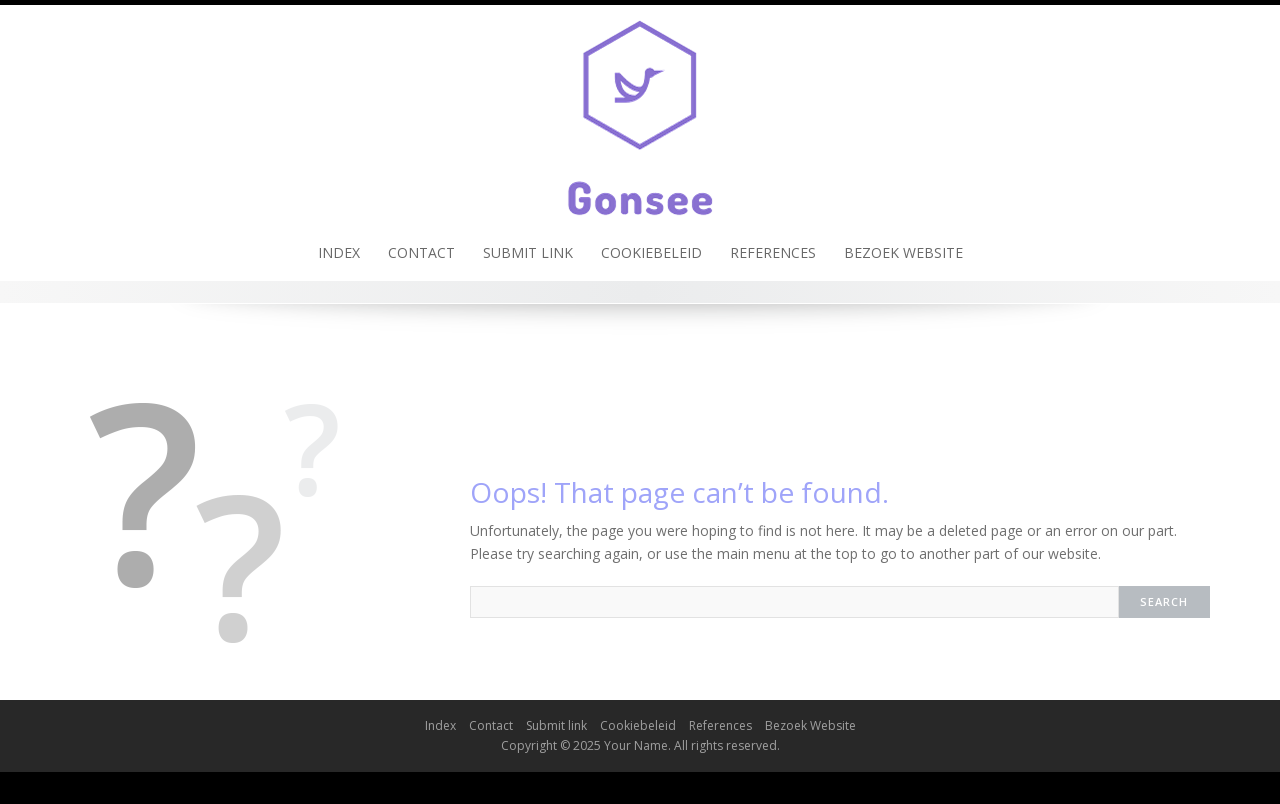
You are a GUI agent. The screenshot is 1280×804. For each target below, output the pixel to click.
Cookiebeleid (651, 252)
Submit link (528, 252)
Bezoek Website (903, 252)
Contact (421, 252)
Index (339, 252)
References (773, 252)
